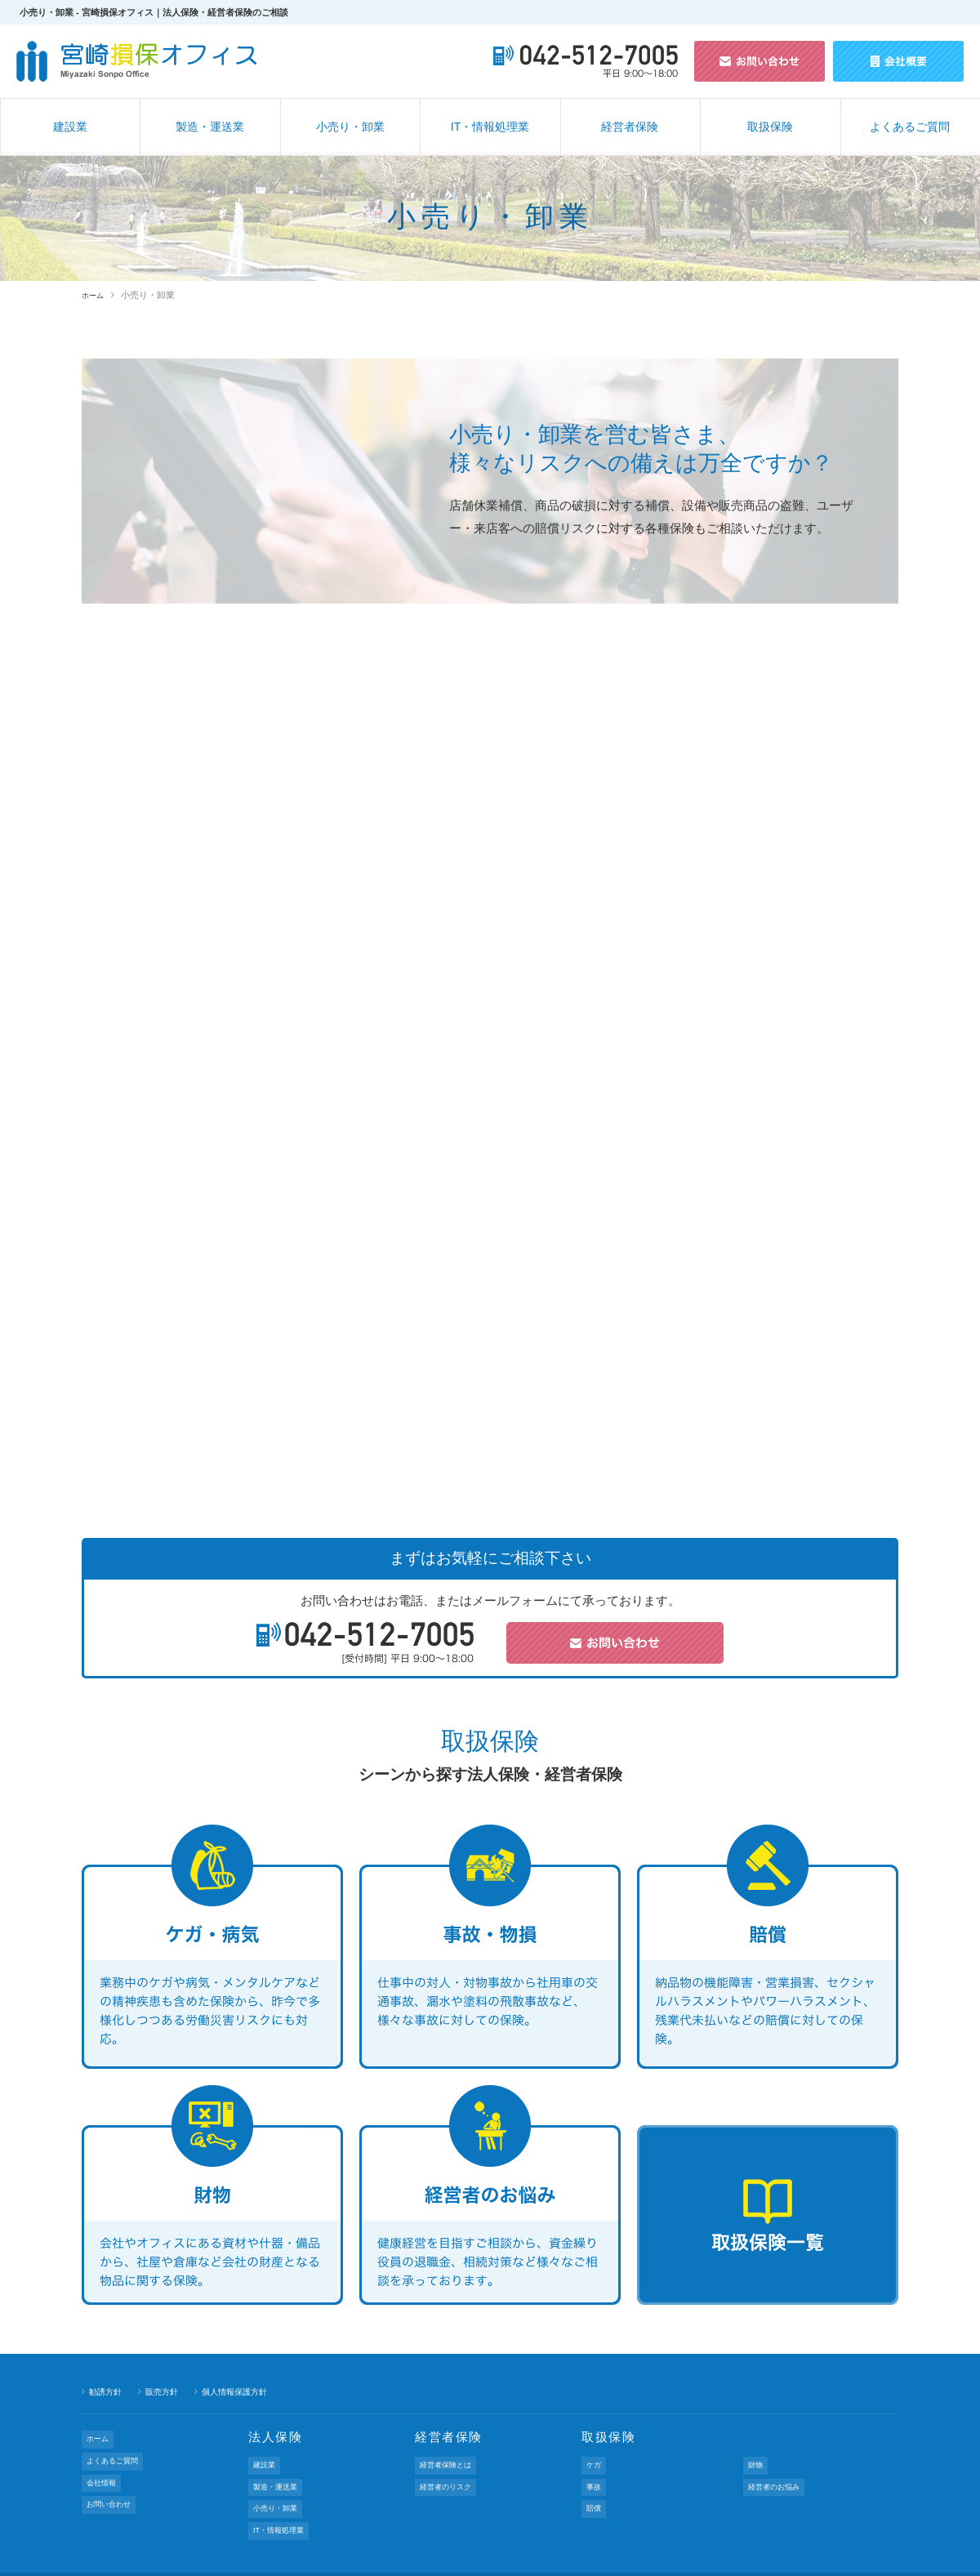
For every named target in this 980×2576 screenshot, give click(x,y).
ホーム (95, 295)
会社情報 (104, 2463)
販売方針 (167, 2391)
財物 (756, 2461)
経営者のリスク (450, 2475)
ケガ (595, 2461)
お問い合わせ (113, 2477)
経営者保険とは (450, 2461)
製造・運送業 (210, 126)
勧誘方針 (107, 2391)
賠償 (595, 2489)
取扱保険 (770, 126)
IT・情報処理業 (490, 126)
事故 (595, 2475)
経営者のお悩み (778, 2475)
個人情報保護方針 (244, 2391)
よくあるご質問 (910, 126)
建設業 (70, 126)
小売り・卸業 (350, 126)
